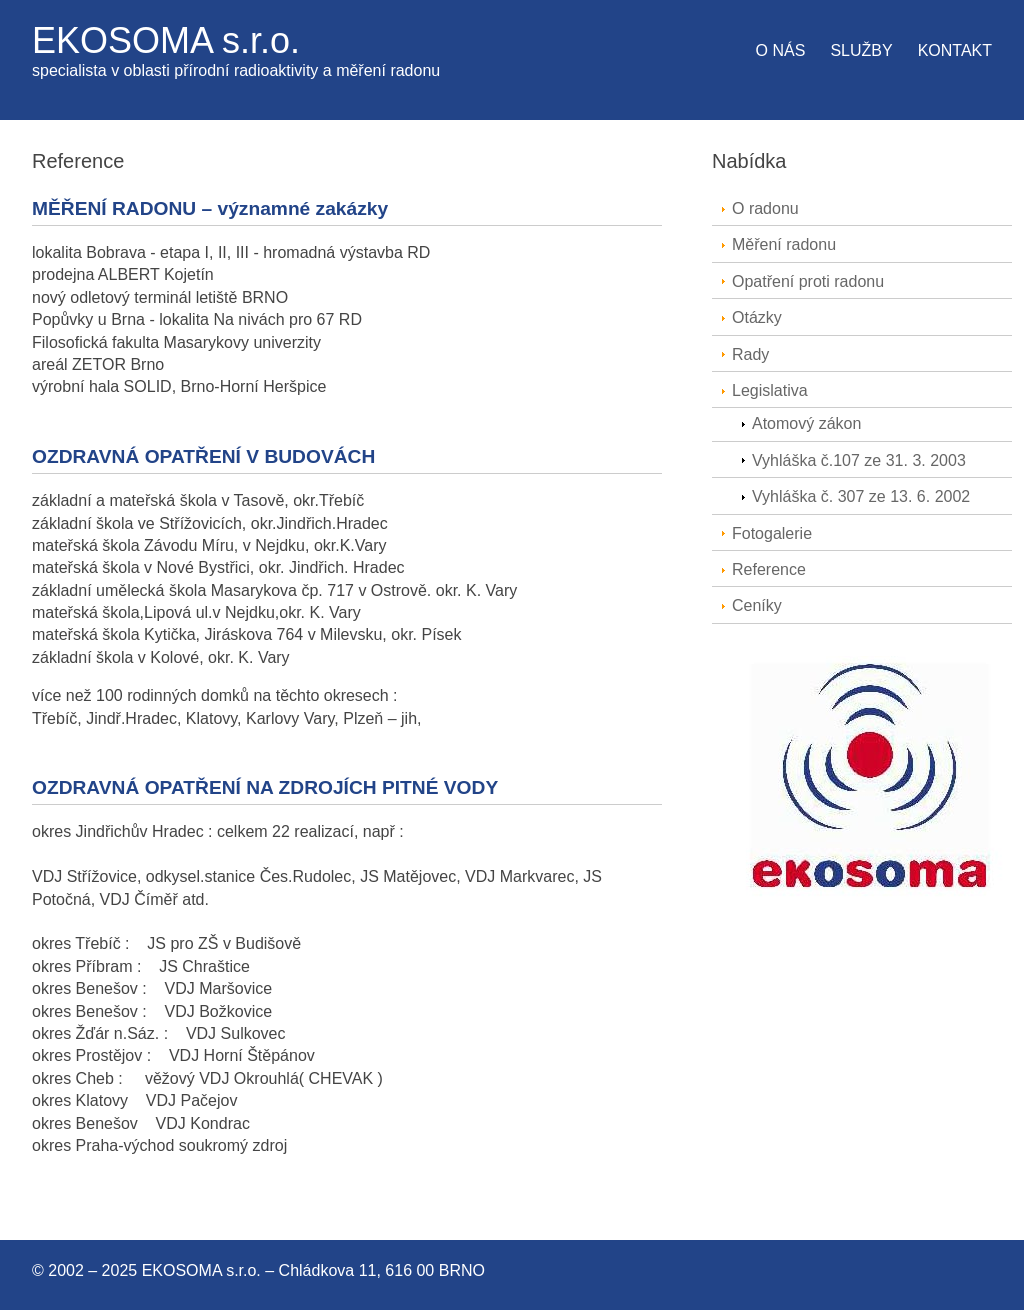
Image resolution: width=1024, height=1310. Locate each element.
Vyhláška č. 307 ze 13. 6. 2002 (861, 496)
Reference (769, 569)
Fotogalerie (772, 533)
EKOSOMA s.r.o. (166, 40)
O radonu (765, 208)
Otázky (757, 317)
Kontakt (955, 50)
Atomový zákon (806, 423)
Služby (861, 50)
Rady (750, 354)
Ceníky (757, 605)
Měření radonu (784, 244)
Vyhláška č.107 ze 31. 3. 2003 (859, 460)
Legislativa (770, 390)
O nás (781, 50)
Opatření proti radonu (808, 281)
